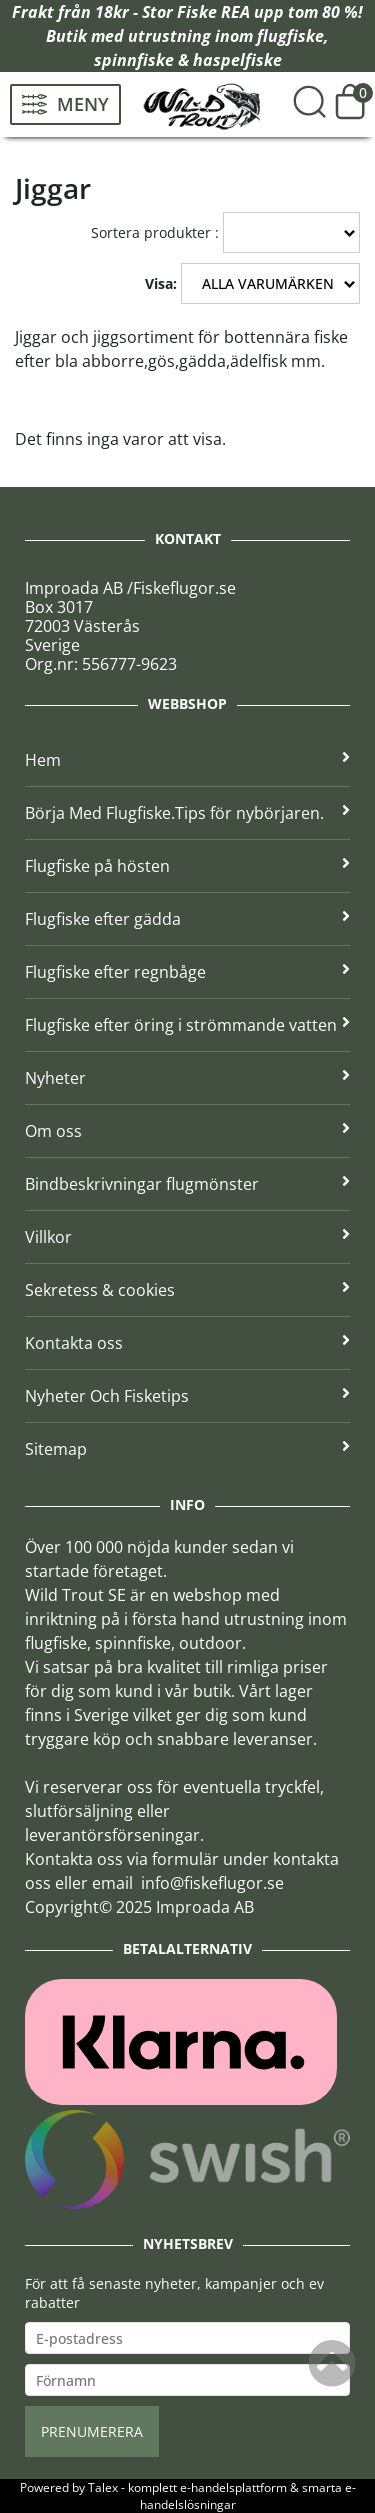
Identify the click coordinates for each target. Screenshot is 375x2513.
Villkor (187, 1237)
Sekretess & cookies (187, 1290)
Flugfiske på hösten (187, 866)
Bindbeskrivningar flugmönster (187, 1184)
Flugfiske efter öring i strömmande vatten (187, 1025)
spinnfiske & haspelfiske (188, 60)
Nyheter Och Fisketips (187, 1396)
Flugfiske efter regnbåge (187, 972)
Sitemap (187, 1449)
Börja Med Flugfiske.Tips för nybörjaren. (187, 813)
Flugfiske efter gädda (187, 919)
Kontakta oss (187, 1343)
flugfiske (290, 36)
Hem (187, 760)
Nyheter (187, 1078)
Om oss (187, 1131)
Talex (103, 2487)
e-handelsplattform (233, 2487)
